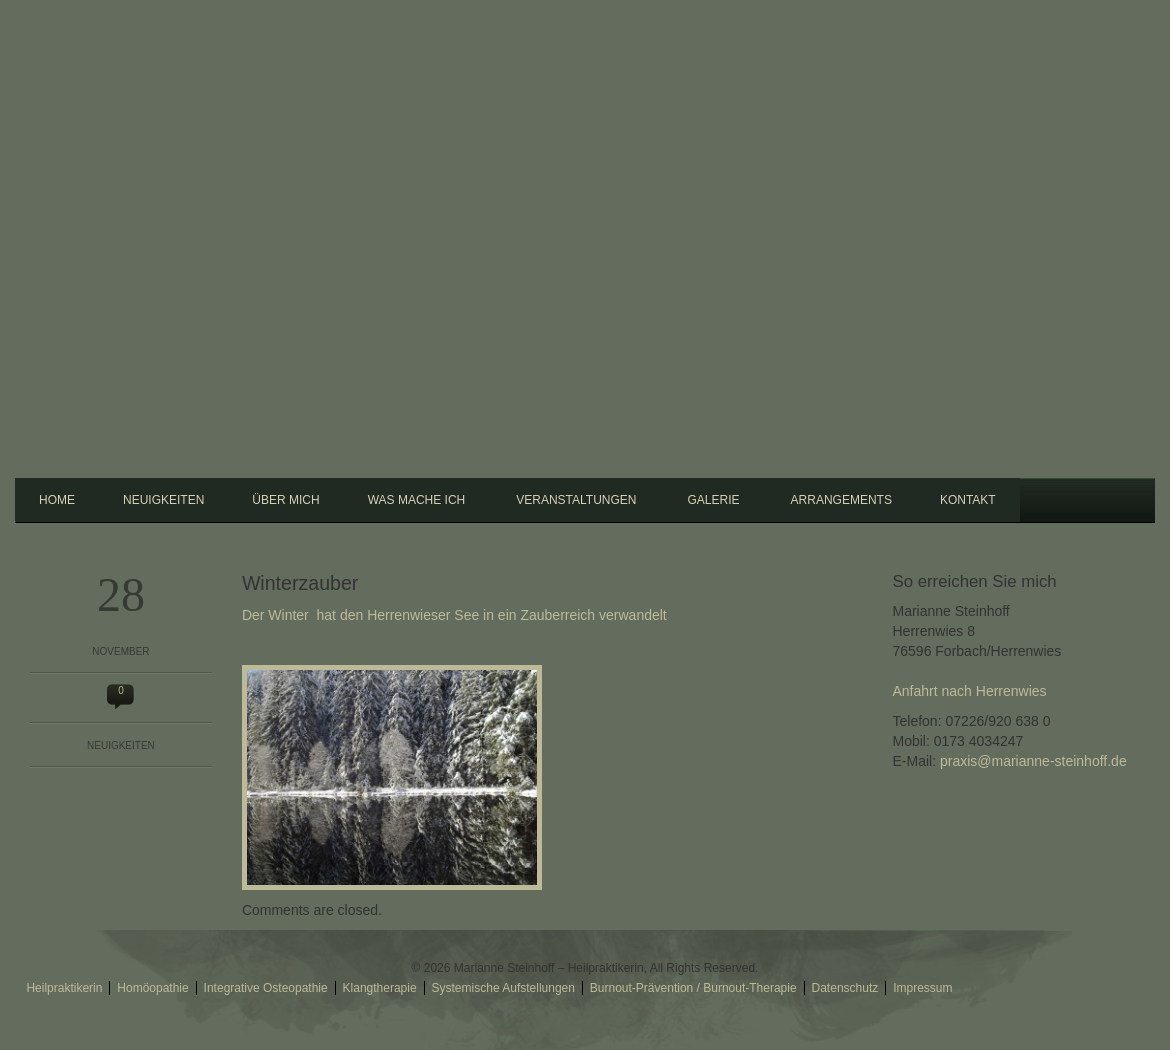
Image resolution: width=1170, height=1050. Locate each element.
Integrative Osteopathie (266, 988)
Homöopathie (152, 988)
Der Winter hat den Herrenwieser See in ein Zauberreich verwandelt (454, 615)
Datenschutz (845, 988)
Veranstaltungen (573, 497)
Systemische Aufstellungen (503, 988)
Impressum (922, 988)
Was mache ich (414, 497)
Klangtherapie (380, 988)
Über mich (285, 500)
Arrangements (841, 500)
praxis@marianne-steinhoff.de (1033, 761)
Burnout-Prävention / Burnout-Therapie (693, 988)
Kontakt (968, 500)
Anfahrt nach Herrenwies (970, 691)
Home (57, 500)
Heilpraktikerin (64, 988)
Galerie (711, 497)
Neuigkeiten (163, 500)
